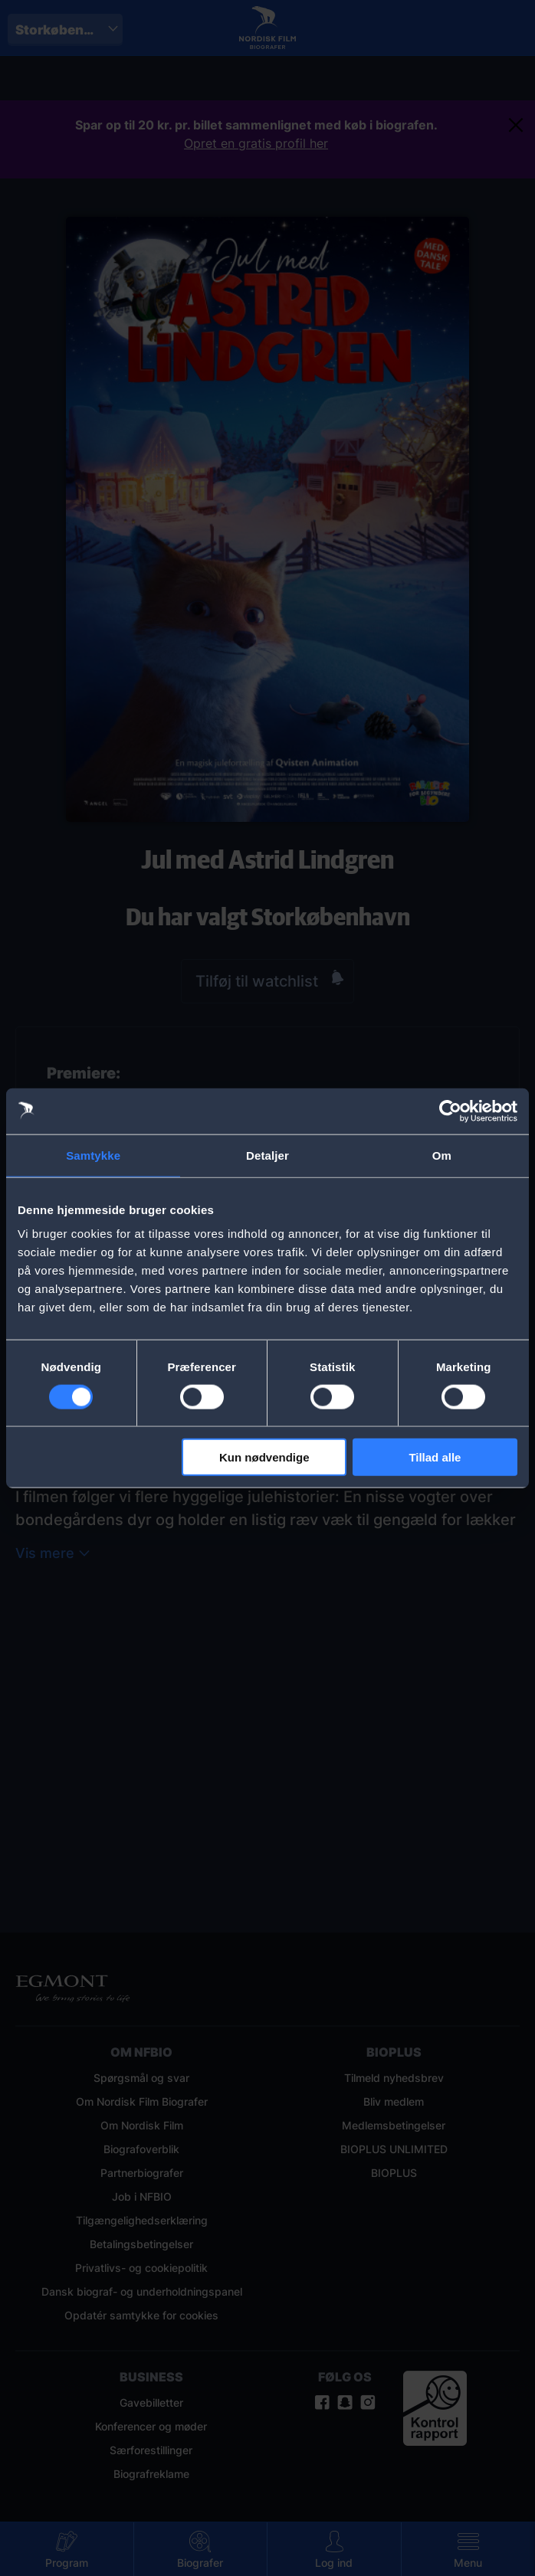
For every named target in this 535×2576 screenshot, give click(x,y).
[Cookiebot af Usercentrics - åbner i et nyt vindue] (450, 1110)
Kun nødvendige (264, 1457)
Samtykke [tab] (93, 1154)
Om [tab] (441, 1154)
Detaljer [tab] (267, 1154)
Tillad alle (435, 1457)
